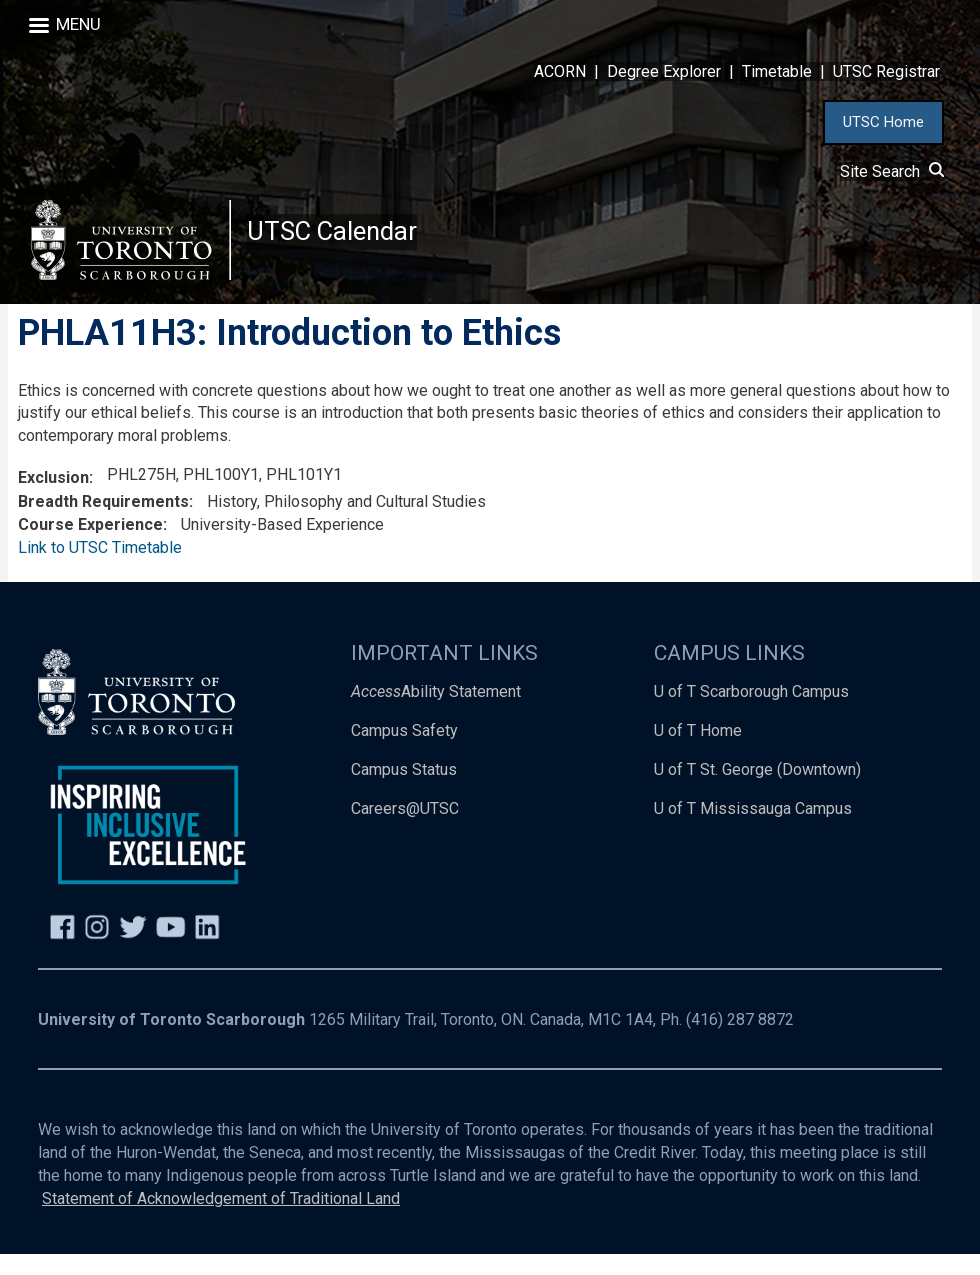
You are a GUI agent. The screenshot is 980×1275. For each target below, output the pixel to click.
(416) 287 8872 (740, 1040)
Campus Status (404, 790)
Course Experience (90, 545)
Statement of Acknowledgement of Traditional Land (221, 1219)
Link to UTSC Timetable (100, 568)
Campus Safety (404, 751)
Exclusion (53, 498)
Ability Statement (436, 712)
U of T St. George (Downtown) (757, 790)
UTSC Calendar (341, 239)
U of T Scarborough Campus (751, 712)
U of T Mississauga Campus (753, 829)
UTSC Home (883, 122)
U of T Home (698, 751)
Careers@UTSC (405, 829)
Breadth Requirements (103, 522)
